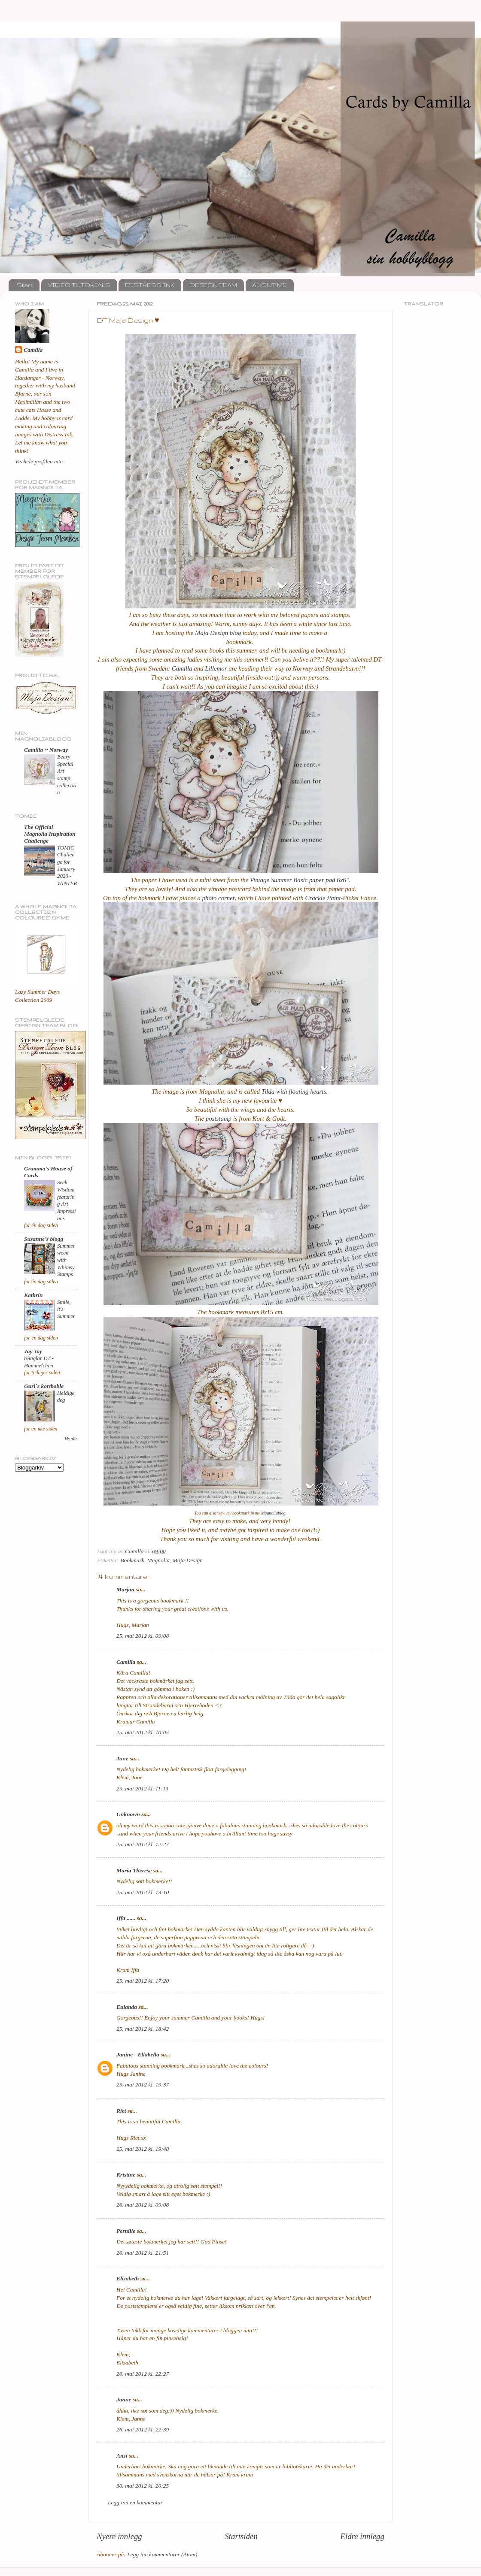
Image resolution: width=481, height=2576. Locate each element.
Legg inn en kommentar (135, 2502)
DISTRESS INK (149, 285)
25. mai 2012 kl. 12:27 (142, 1844)
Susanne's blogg (43, 1239)
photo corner (217, 898)
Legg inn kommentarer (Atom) (162, 2554)
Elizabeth (127, 2278)
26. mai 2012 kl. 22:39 (142, 2429)
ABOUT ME (269, 285)
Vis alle (70, 1438)
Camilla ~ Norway (46, 750)
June (122, 1758)
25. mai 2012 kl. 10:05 (142, 1732)
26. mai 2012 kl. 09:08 (142, 2204)
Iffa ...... (125, 1918)
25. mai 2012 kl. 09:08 (142, 1636)
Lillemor (216, 668)
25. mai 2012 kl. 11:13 (142, 1788)
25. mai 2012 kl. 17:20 (142, 1980)
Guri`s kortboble (44, 1386)
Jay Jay (33, 1351)
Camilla (181, 668)
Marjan (125, 1589)
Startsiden (241, 2536)
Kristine (125, 2174)
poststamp (217, 1118)
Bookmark (132, 1560)
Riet (121, 2110)
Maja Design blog (218, 632)
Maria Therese (134, 1870)
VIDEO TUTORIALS (79, 285)
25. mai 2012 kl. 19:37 (142, 2084)
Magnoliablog (273, 1513)
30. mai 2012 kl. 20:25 (142, 2485)
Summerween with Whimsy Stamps (66, 1260)
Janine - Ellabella (137, 2054)
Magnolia (158, 1560)
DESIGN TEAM (213, 285)
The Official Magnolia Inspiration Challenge (50, 834)
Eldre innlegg (362, 2536)
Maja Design (188, 1560)
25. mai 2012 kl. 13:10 (142, 1892)
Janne (123, 2399)
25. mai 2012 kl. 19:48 (142, 2149)
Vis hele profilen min (39, 461)
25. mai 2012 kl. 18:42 (142, 2029)
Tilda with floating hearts (294, 1091)
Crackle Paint (323, 898)
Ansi (122, 2455)
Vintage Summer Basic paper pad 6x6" (299, 880)
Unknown (128, 1814)
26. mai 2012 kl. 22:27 (142, 2373)
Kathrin (33, 1295)
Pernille (125, 2231)
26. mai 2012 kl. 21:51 (142, 2252)
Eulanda (126, 2007)
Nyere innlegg (119, 2536)
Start (25, 285)
